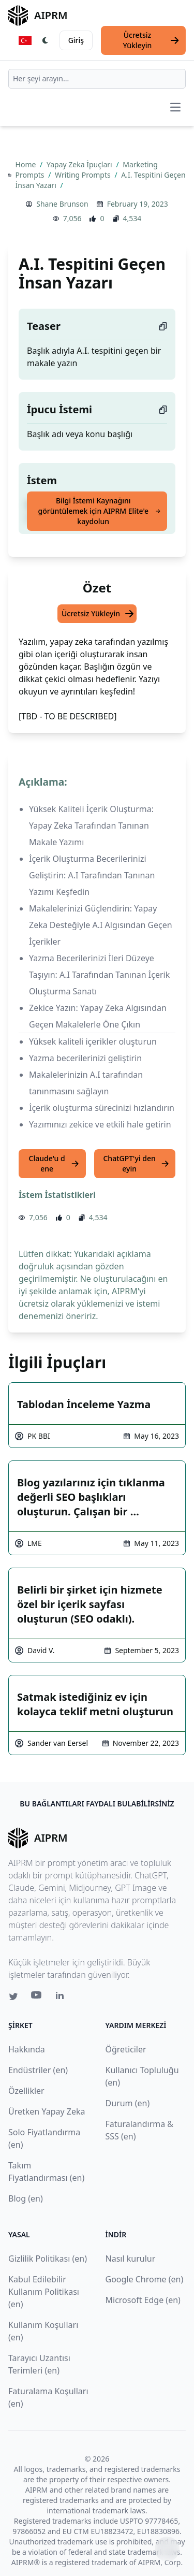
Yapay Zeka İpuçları (80, 164)
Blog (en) (25, 2198)
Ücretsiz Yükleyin (151, 40)
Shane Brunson (62, 204)
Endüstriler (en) (38, 2070)
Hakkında (26, 2049)
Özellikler (26, 2090)
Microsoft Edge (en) (143, 2300)
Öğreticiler (126, 2049)
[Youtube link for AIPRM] (37, 1997)
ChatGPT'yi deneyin (136, 1163)
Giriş (76, 40)
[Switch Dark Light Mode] (45, 40)
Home (27, 164)
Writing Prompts (83, 175)
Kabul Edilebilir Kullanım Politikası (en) (43, 2292)
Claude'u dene (54, 1163)
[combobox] (97, 79)
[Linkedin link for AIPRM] (62, 1997)
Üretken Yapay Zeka (46, 2111)
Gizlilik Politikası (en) (47, 2258)
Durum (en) (128, 2103)
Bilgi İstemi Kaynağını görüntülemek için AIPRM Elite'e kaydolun (99, 511)
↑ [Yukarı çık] (167, 2549)
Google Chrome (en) (145, 2279)
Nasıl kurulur (131, 2258)
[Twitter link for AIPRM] (13, 1996)
